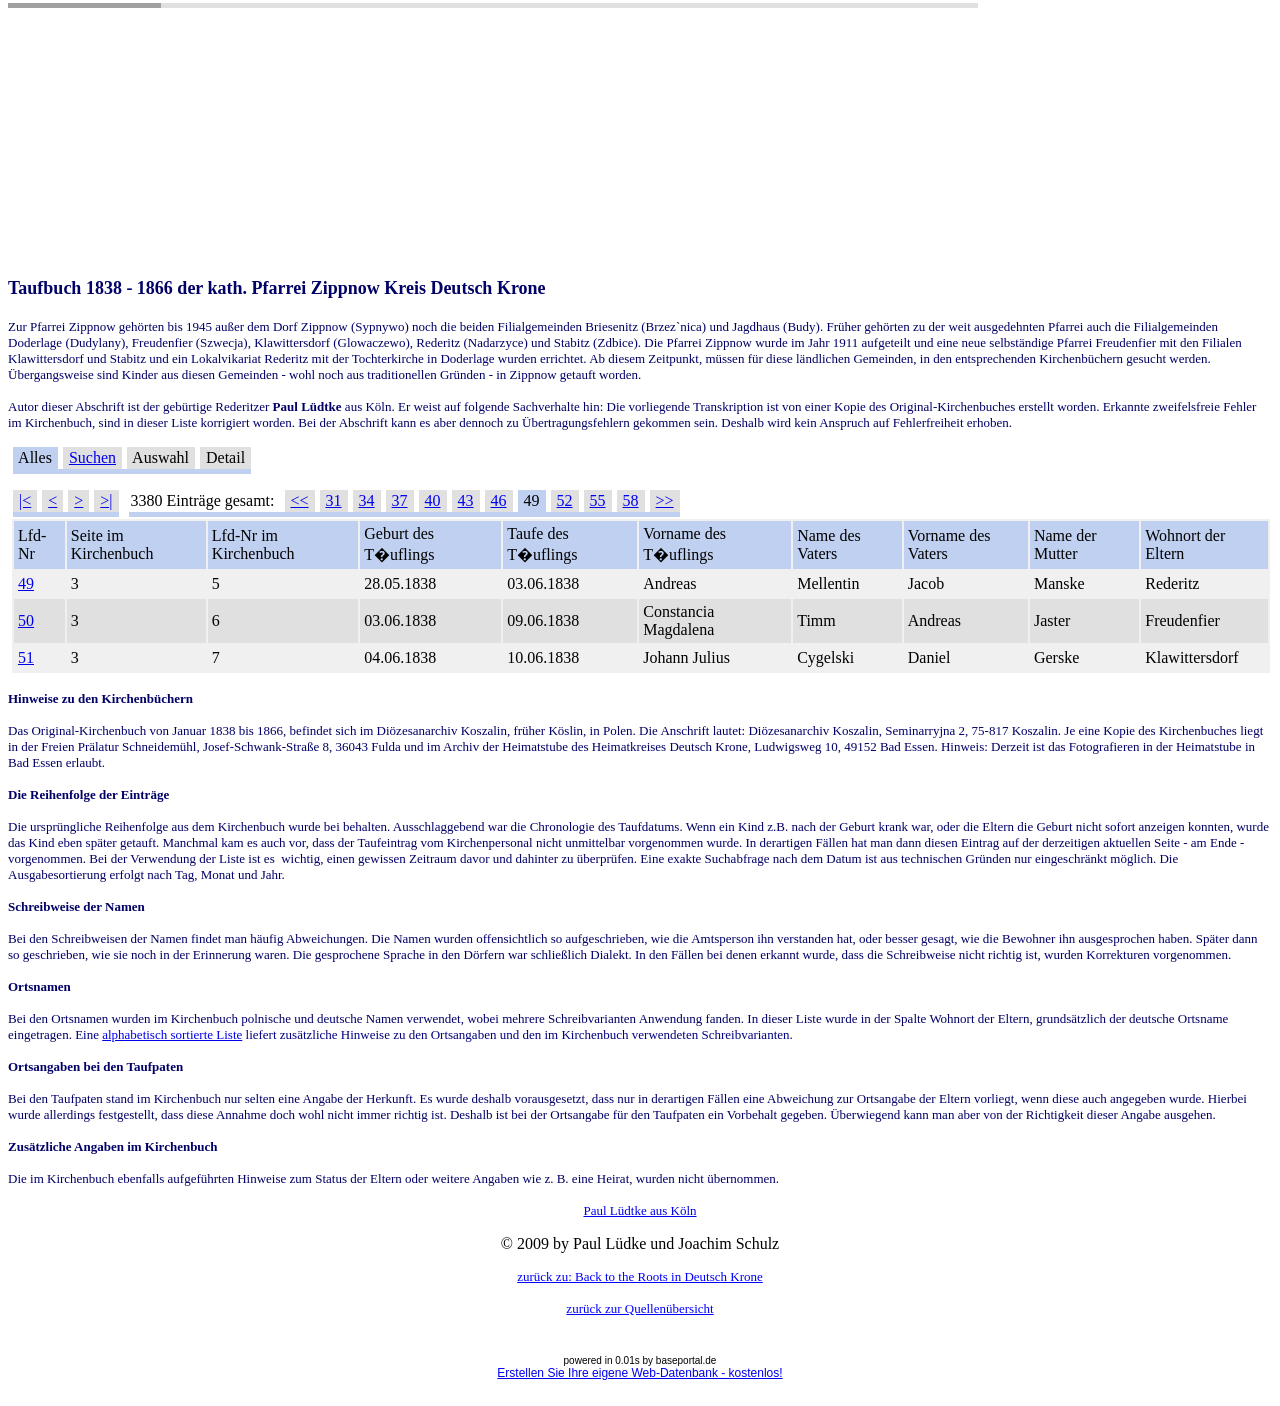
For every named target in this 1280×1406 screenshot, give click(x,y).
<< (300, 500)
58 (631, 500)
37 (400, 500)
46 (499, 500)
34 (367, 500)
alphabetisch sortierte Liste (172, 1034)
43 (466, 500)
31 (334, 500)
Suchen (92, 457)
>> (665, 500)
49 (26, 583)
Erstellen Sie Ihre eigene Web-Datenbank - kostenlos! (639, 1373)
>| (106, 500)
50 (26, 620)
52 (565, 500)
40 (433, 500)
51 (26, 657)
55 (598, 500)
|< (25, 500)
